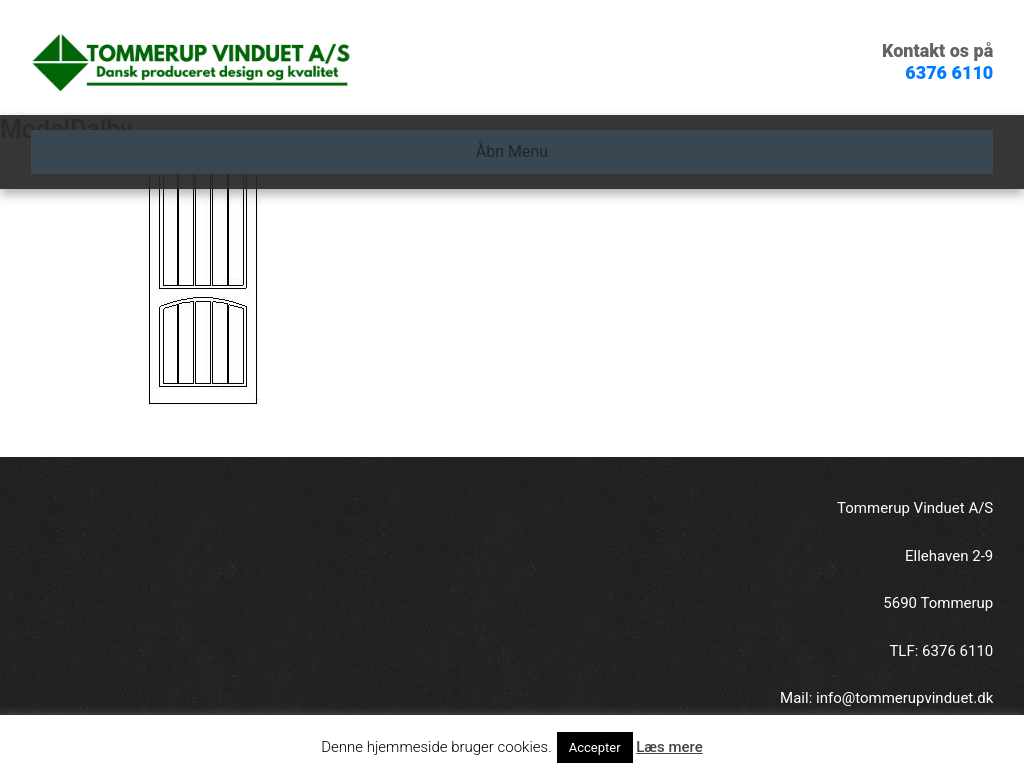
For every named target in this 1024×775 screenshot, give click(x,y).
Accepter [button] (595, 747)
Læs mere (669, 747)
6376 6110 (949, 72)
